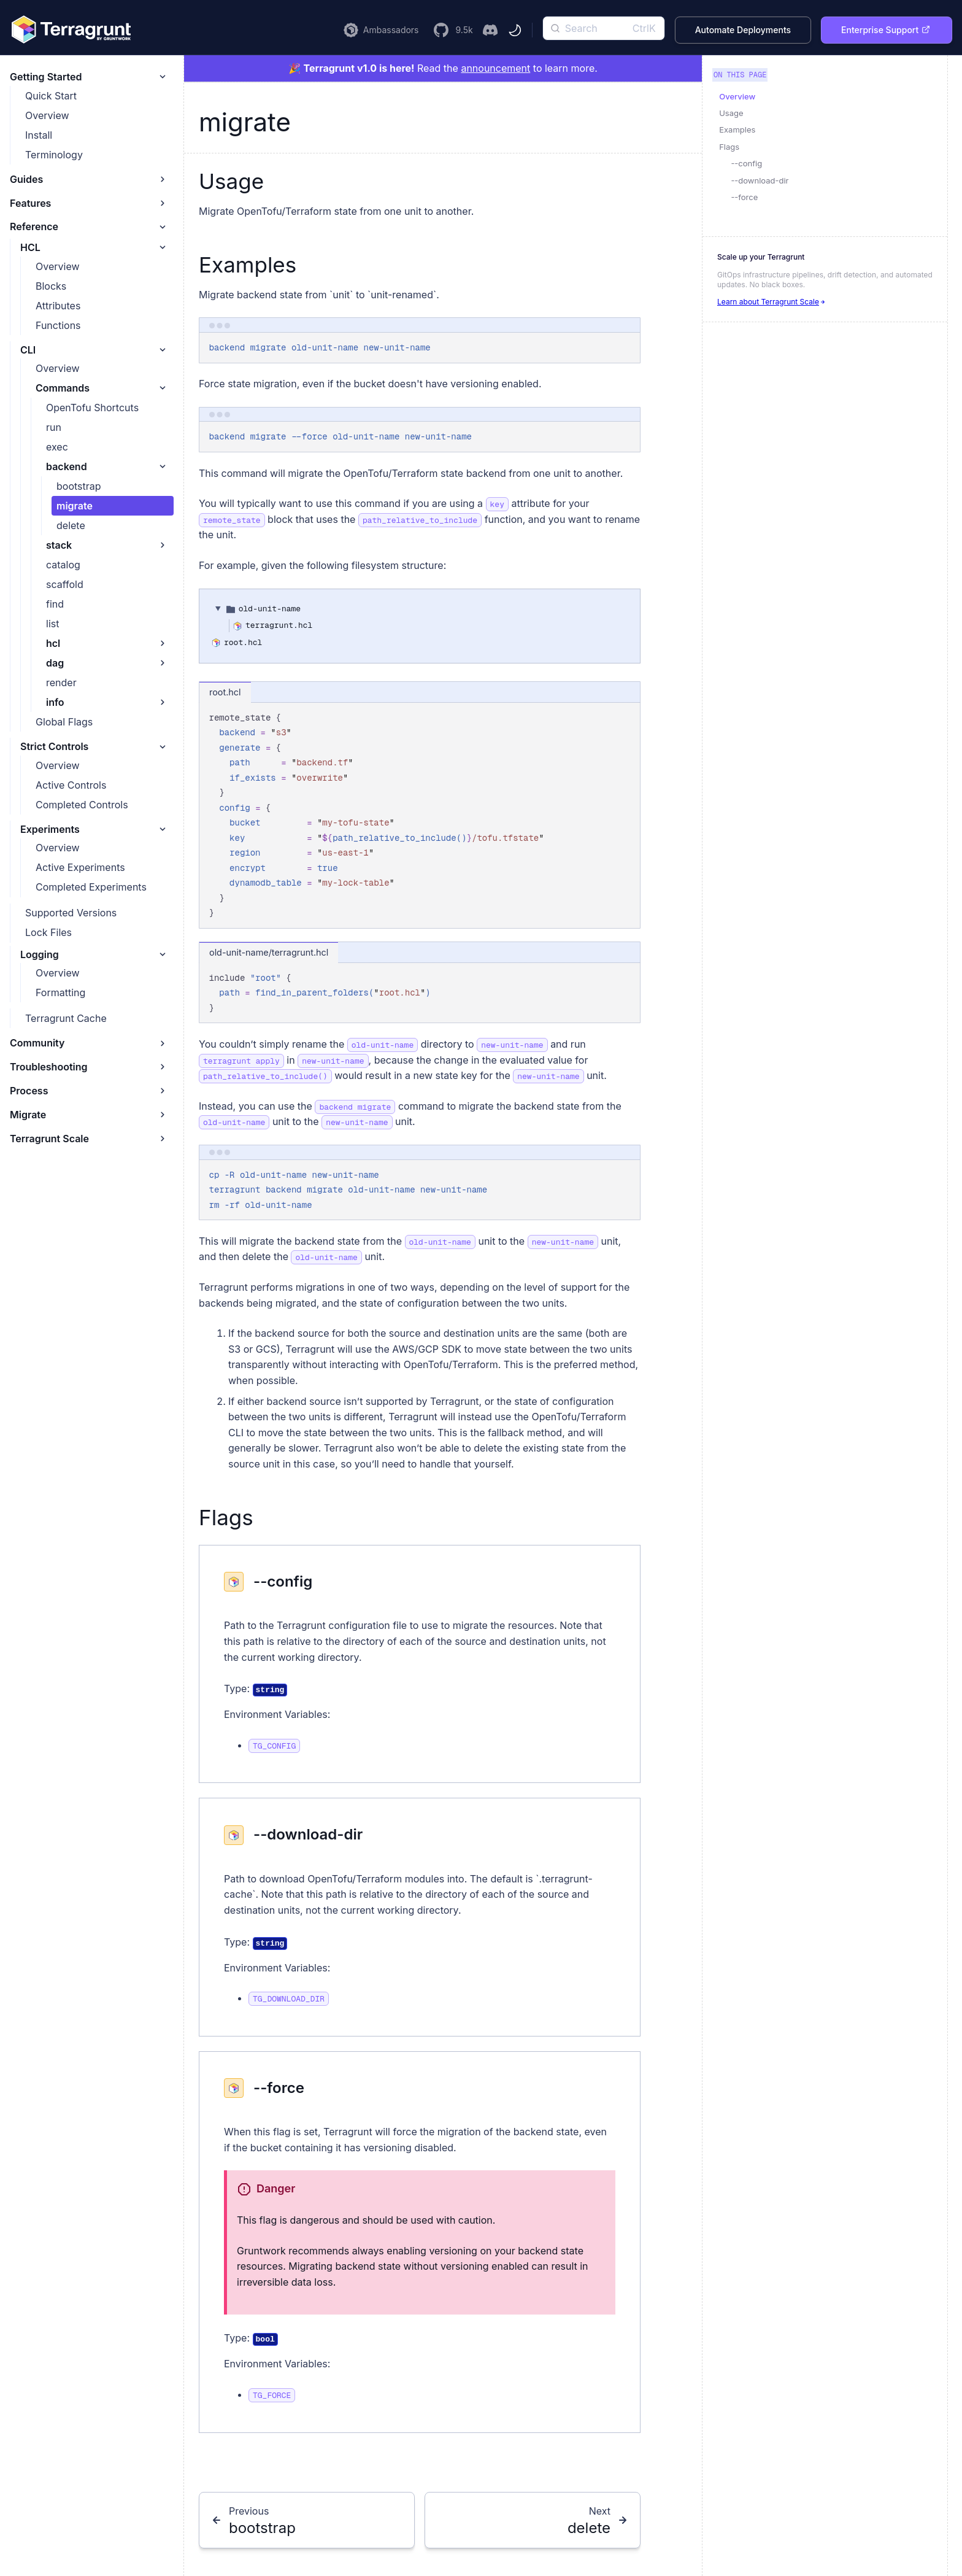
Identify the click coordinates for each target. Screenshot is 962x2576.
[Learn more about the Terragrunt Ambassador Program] (381, 30)
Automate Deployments (743, 30)
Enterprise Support (885, 30)
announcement (495, 68)
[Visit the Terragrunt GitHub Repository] (453, 30)
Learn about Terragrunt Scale (771, 301)
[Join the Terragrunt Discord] (490, 30)
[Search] (603, 28)
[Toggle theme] (514, 30)
